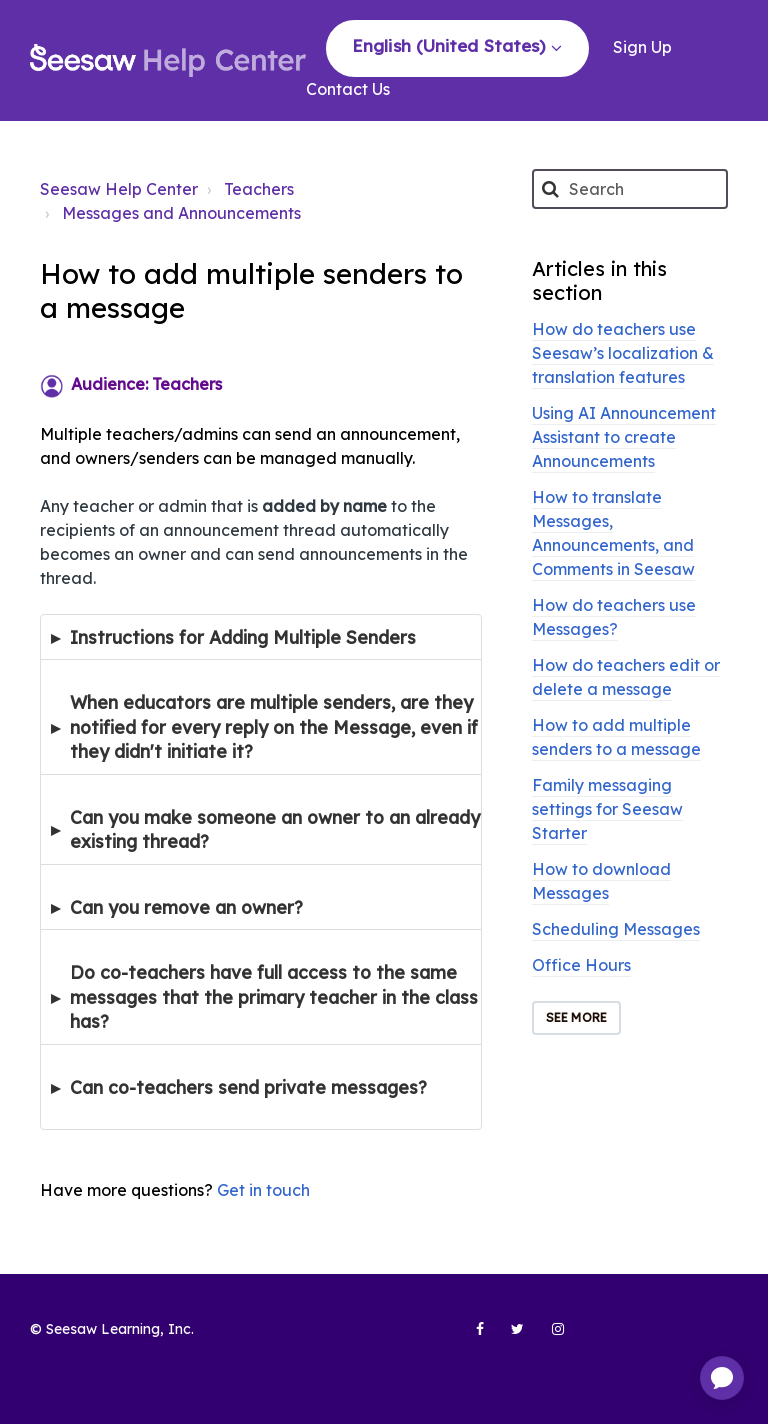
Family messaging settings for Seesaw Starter (607, 809)
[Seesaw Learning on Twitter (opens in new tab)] (509, 1337)
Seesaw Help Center (119, 189)
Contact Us (348, 89)
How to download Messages (601, 881)
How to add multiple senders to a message (616, 737)
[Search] (630, 189)
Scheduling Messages (616, 929)
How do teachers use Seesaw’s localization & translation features (623, 353)
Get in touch (263, 1190)
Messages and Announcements (181, 213)
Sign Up (642, 47)
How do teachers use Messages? (614, 617)
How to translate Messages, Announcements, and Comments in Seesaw (613, 533)
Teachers (259, 189)
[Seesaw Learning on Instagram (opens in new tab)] (549, 1337)
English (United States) (451, 45)
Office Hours (581, 965)
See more (576, 1017)
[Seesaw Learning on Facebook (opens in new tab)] (469, 1337)
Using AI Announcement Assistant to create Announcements (624, 437)
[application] (722, 1378)
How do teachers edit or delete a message (626, 677)
